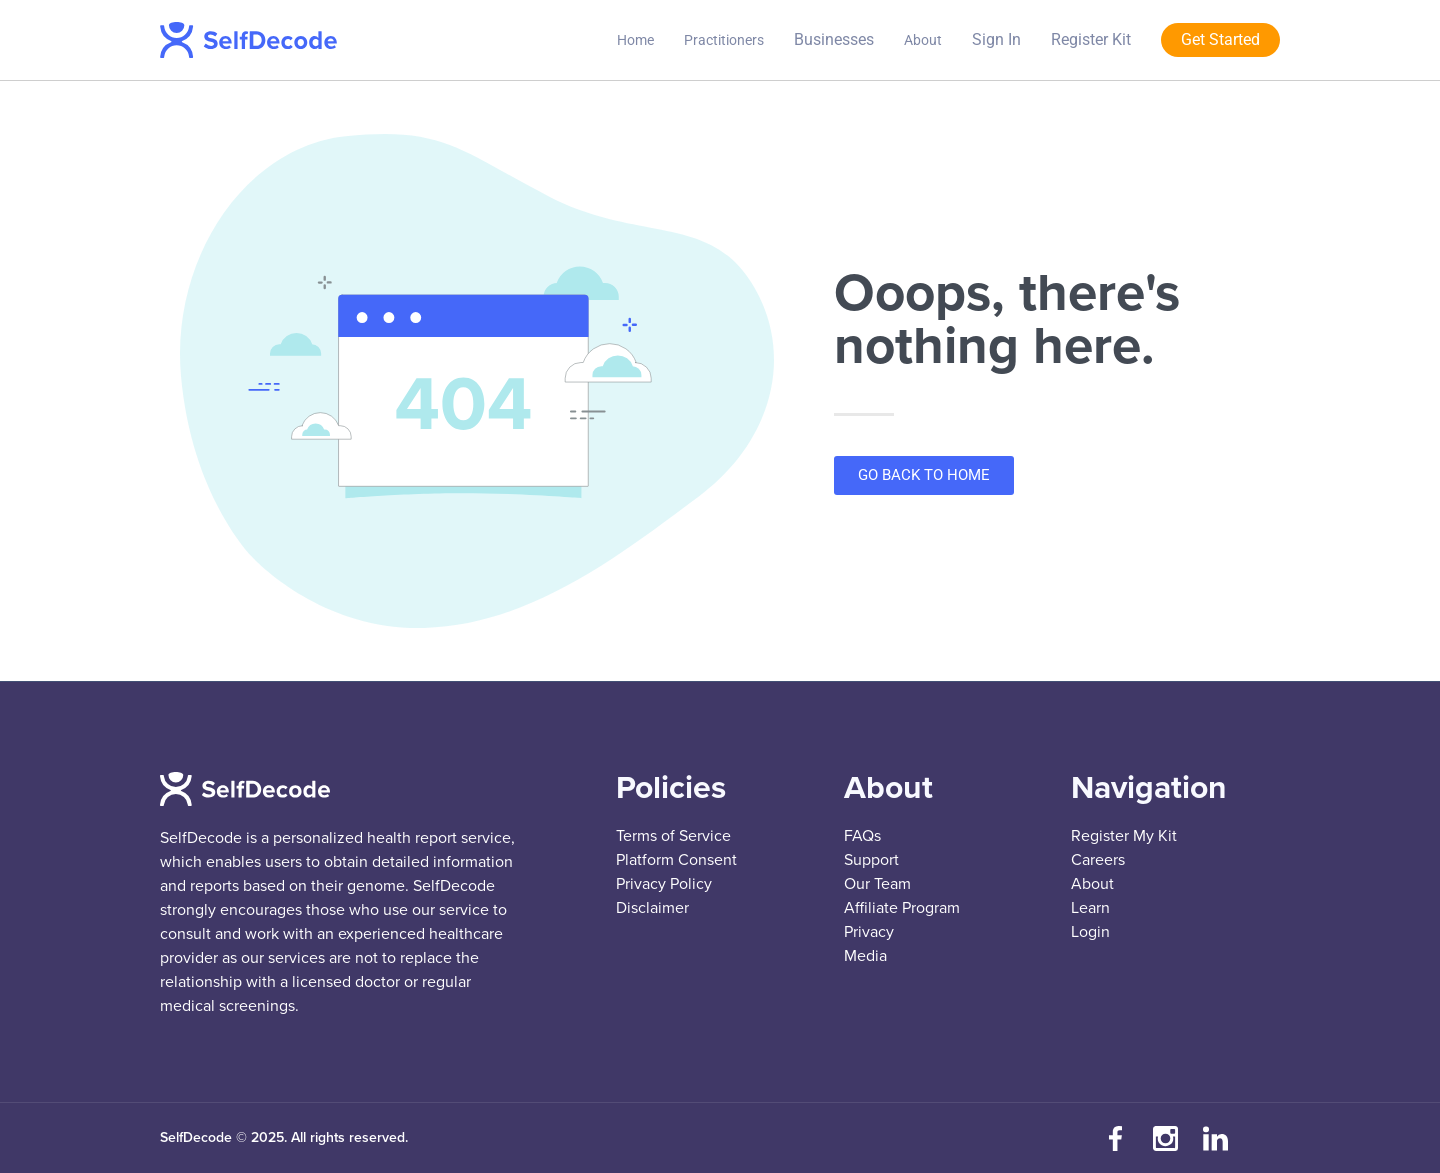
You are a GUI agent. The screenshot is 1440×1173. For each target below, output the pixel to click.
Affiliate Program (902, 908)
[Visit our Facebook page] (1115, 1138)
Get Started (1220, 39)
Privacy (869, 932)
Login (1090, 932)
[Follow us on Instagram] (1165, 1138)
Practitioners (724, 40)
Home (635, 40)
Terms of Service (673, 836)
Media (865, 956)
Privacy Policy (664, 884)
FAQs (862, 836)
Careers (1098, 860)
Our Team (877, 884)
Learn (1090, 908)
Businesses (834, 39)
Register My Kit (1124, 836)
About (923, 40)
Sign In (996, 39)
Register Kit (1091, 39)
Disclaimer (652, 908)
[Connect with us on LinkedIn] (1215, 1138)
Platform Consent (676, 860)
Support (871, 860)
